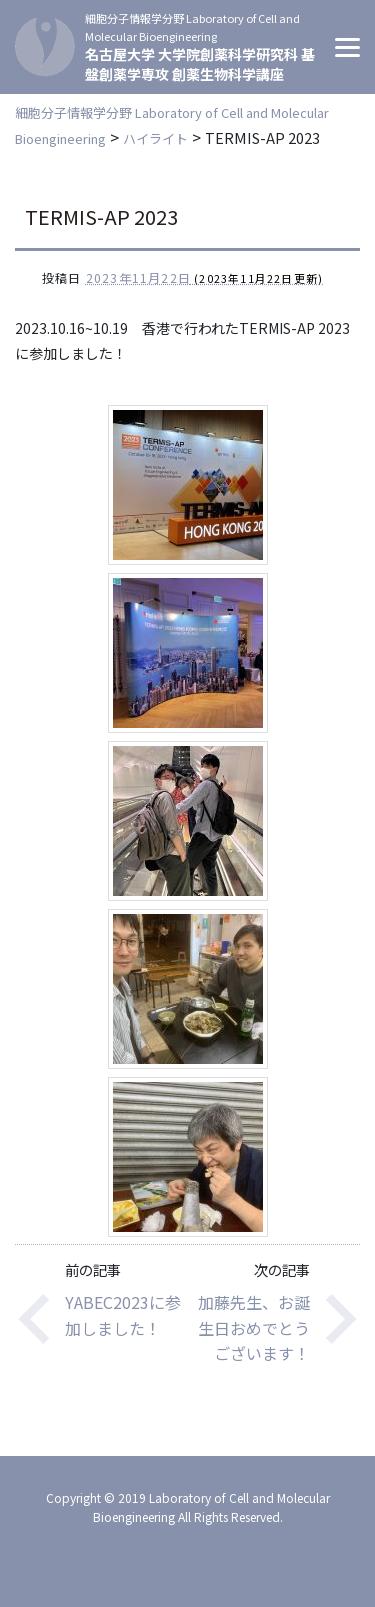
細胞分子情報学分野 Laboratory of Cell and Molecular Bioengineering (192, 27)
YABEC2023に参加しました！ (123, 1315)
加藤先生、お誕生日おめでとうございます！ (254, 1327)
